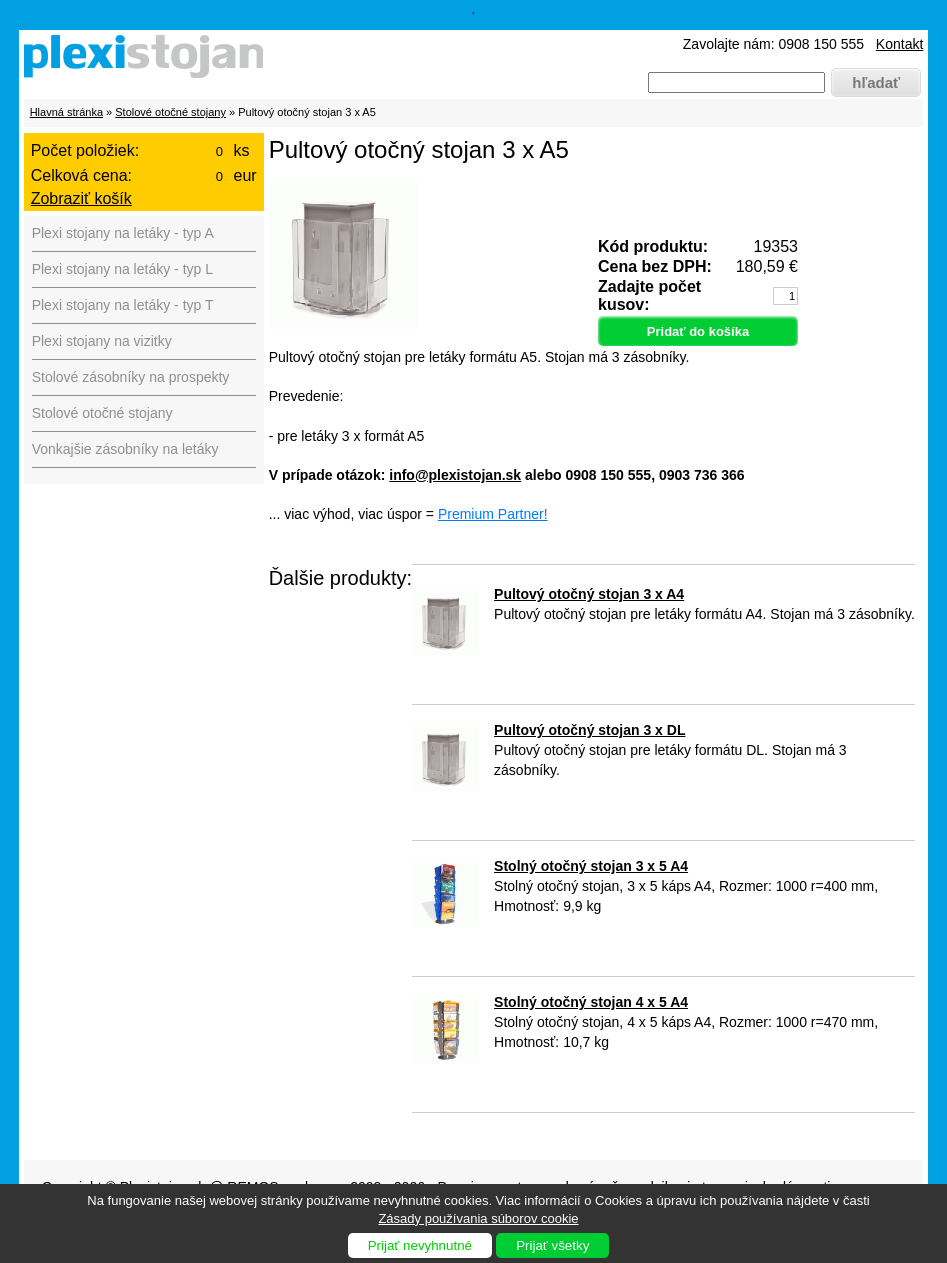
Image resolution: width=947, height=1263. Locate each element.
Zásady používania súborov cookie (478, 1218)
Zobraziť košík (81, 198)
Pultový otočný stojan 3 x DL (589, 730)
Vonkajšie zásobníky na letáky (125, 449)
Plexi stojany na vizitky (102, 341)
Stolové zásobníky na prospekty (131, 377)
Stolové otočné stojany (170, 112)
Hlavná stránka (66, 112)
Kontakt (899, 44)
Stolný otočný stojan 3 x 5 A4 (591, 866)
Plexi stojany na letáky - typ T (123, 305)
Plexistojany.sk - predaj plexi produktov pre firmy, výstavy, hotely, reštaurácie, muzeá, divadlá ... (149, 60)
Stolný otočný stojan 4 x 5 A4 (591, 1002)
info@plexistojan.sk (455, 475)
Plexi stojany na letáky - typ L (122, 269)
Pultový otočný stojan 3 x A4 (589, 594)
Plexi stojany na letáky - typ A (123, 233)
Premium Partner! (493, 514)
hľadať (876, 82)
